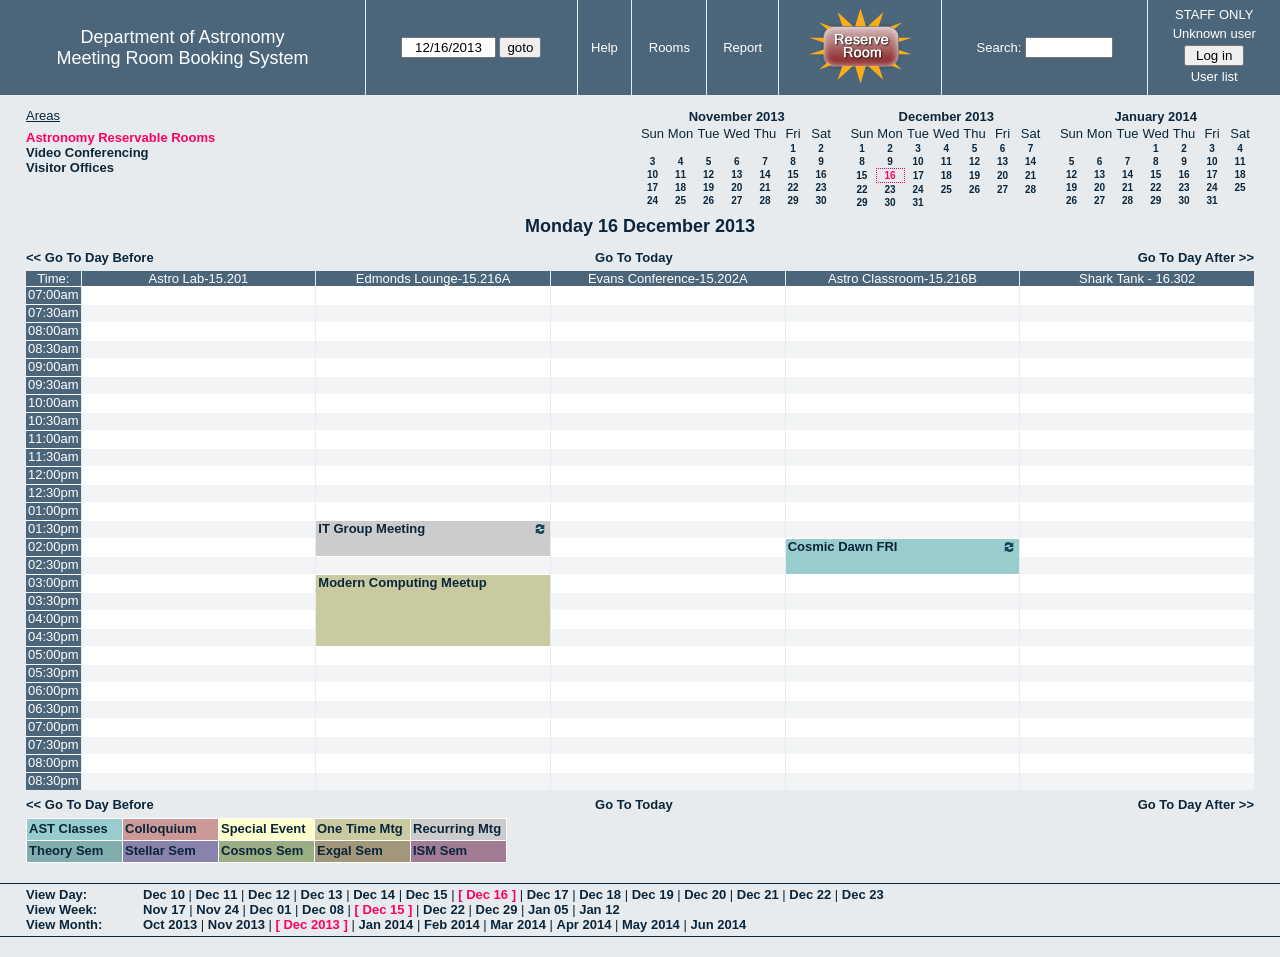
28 (764, 200)
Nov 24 (217, 909)
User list (1214, 76)
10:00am (53, 402)
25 (680, 200)
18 (680, 187)
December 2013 (946, 116)
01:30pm (53, 528)
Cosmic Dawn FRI (903, 547)
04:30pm (53, 636)
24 (652, 200)
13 (736, 174)
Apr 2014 (584, 924)
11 (680, 174)
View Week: (61, 909)
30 (820, 200)
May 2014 (651, 924)
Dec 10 (164, 894)
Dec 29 (497, 909)
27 (736, 200)
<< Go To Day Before (90, 257)
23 (820, 187)
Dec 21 (758, 894)
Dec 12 (269, 894)
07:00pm (53, 726)
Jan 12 (599, 909)
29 (792, 200)
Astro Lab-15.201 (199, 278)
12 (708, 174)
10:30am (53, 420)
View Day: (56, 894)
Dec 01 (271, 909)
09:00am (53, 366)
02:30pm (53, 564)
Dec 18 (600, 894)
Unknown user (1214, 33)
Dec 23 (863, 894)
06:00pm (53, 690)
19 (708, 187)
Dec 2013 (311, 924)
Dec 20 (705, 894)
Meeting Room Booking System (182, 58)
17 (652, 187)
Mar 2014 (518, 924)
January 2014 (1156, 116)
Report (742, 47)
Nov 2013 (236, 924)
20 (736, 187)
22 (792, 187)
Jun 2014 (718, 924)
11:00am (53, 438)
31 (917, 202)
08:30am (53, 348)
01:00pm (53, 510)
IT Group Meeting (433, 529)
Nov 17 (164, 909)
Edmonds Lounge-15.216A (433, 278)
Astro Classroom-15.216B (902, 278)
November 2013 (737, 116)
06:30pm (53, 708)
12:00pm (53, 474)
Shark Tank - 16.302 (1137, 278)
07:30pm (53, 744)
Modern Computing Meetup (402, 582)
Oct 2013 (170, 924)
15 (792, 174)
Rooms (669, 47)
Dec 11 (217, 894)
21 (764, 187)
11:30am (53, 456)
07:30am (53, 312)
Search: (999, 47)
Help (604, 47)
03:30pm (53, 600)
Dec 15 (427, 894)
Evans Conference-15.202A (668, 278)
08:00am (53, 330)
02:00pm (53, 546)
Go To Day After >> (1196, 257)
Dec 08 (323, 909)
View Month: (64, 924)
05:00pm (53, 654)
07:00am (53, 294)
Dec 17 (548, 894)
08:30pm (53, 780)
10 (652, 174)
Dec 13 (322, 894)
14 (764, 174)
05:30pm (53, 672)
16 (820, 174)
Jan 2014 (385, 924)
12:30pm (53, 492)
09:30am (53, 384)
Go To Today (634, 257)
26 (708, 200)
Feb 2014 (452, 924)
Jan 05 (548, 909)
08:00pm (53, 762)
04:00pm (53, 618)
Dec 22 (810, 894)
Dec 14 (374, 894)
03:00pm (53, 582)
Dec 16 (487, 894)
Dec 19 (653, 894)
